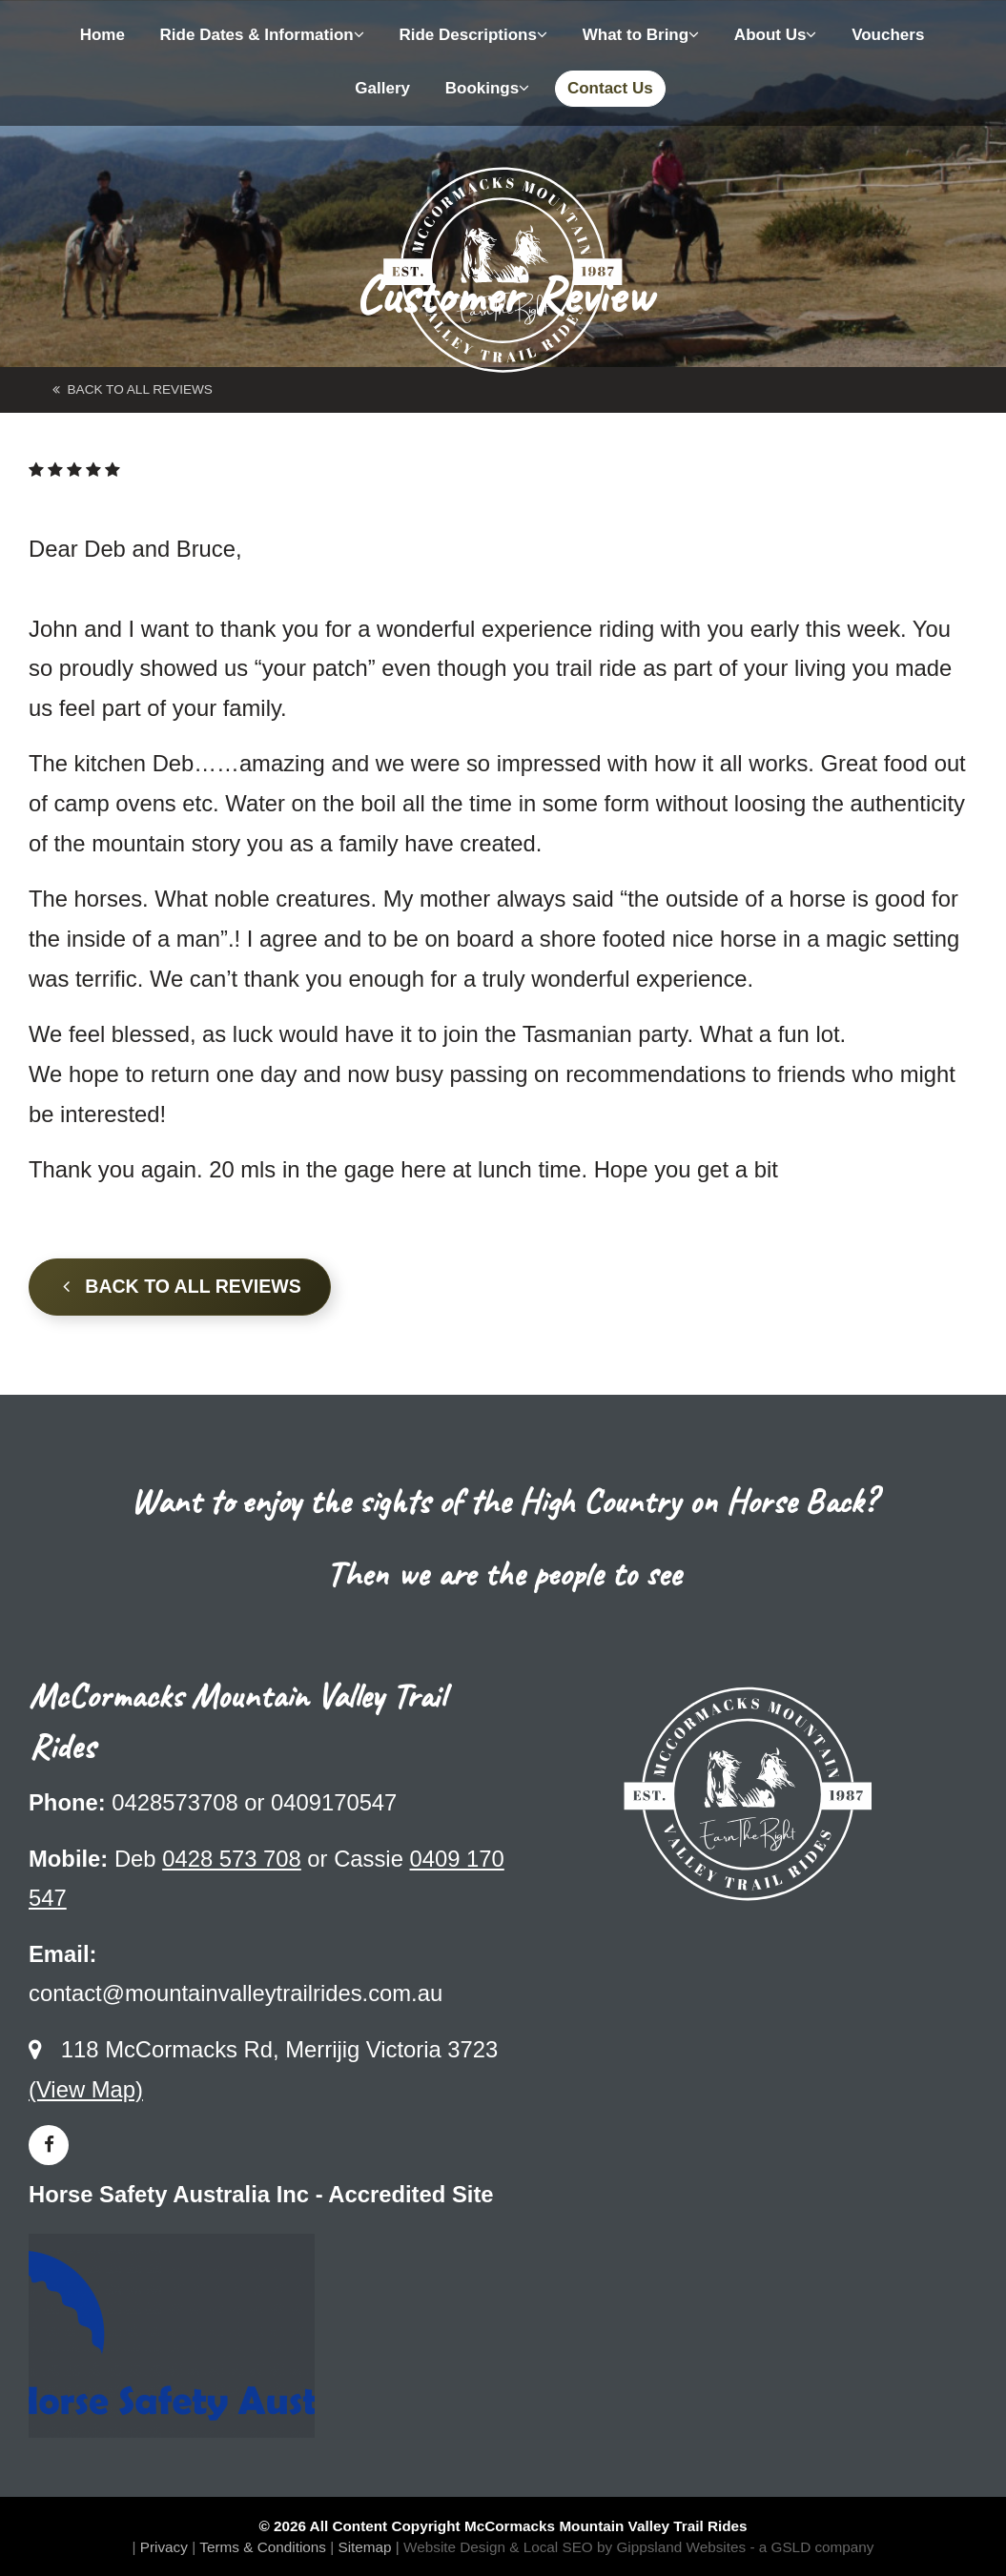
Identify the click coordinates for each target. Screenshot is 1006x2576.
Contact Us (610, 88)
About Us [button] (775, 35)
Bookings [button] (487, 88)
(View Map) (86, 2089)
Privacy (164, 2547)
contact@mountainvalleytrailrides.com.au (235, 1993)
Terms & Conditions (262, 2547)
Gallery (382, 88)
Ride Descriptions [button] (473, 35)
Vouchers (888, 35)
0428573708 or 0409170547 (254, 1802)
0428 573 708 (231, 1858)
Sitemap (364, 2547)
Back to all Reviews (182, 1286)
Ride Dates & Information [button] (262, 35)
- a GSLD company (811, 2547)
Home (102, 35)
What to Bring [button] (641, 35)
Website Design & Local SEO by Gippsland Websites (574, 2547)
